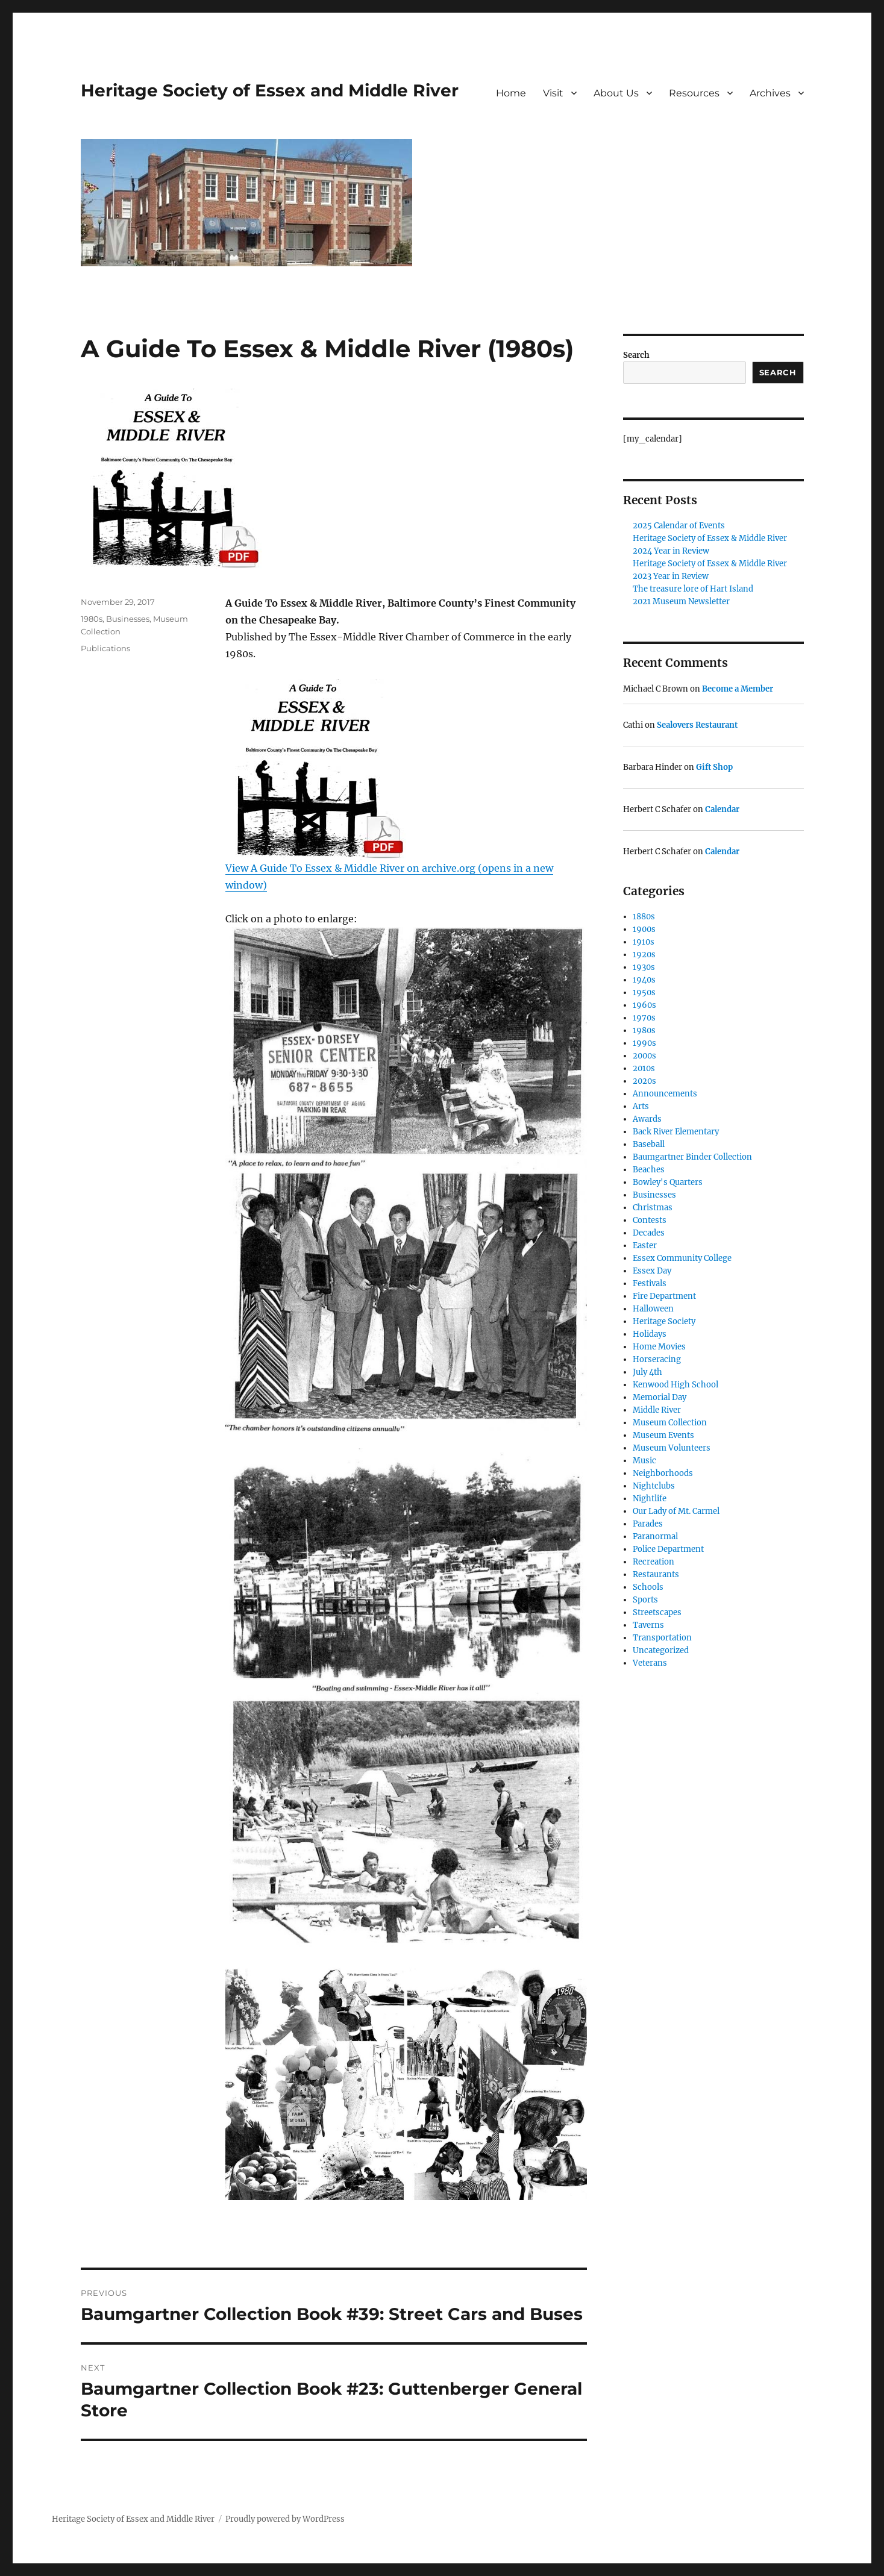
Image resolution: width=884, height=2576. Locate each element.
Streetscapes (657, 1612)
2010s (644, 1068)
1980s (91, 619)
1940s (644, 980)
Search (636, 355)
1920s (644, 954)
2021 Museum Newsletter (681, 601)
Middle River (657, 1410)
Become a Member (737, 689)
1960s (644, 1005)
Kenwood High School (675, 1385)
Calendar (722, 809)
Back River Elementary (676, 1132)
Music (644, 1460)
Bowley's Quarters (668, 1182)
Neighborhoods (663, 1473)
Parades (648, 1524)
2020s (644, 1081)
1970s (644, 1018)
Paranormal (655, 1536)
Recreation (653, 1562)
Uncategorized (661, 1650)
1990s (644, 1043)
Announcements (665, 1094)
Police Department (668, 1549)
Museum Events (663, 1435)
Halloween (653, 1309)
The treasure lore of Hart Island (693, 589)
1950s (644, 992)
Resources (694, 93)
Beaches (649, 1170)
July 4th (647, 1372)
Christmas (652, 1207)
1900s (644, 929)
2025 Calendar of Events (679, 526)
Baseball (649, 1144)
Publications (105, 648)
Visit (553, 93)
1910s (643, 942)
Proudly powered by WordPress (285, 2519)
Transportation (662, 1638)
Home (511, 93)
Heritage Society (664, 1321)
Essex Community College (682, 1258)
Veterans (650, 1663)
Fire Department (664, 1296)
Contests (649, 1220)
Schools (648, 1587)
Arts (641, 1106)
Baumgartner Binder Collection (692, 1157)
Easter (645, 1245)
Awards (647, 1119)
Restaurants (656, 1574)
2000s (644, 1056)
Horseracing (657, 1359)
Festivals (649, 1283)
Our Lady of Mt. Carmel (676, 1511)
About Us (616, 93)
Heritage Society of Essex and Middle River (270, 90)
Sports (645, 1600)
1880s (644, 916)
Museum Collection (670, 1423)
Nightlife (649, 1498)
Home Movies (659, 1347)
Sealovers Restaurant (697, 725)
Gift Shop (714, 767)
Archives (770, 93)
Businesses (127, 619)
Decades (649, 1233)
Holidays (649, 1334)
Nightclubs (654, 1486)
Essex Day (652, 1271)
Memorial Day (659, 1397)
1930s (644, 967)
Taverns (648, 1625)
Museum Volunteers (671, 1448)
